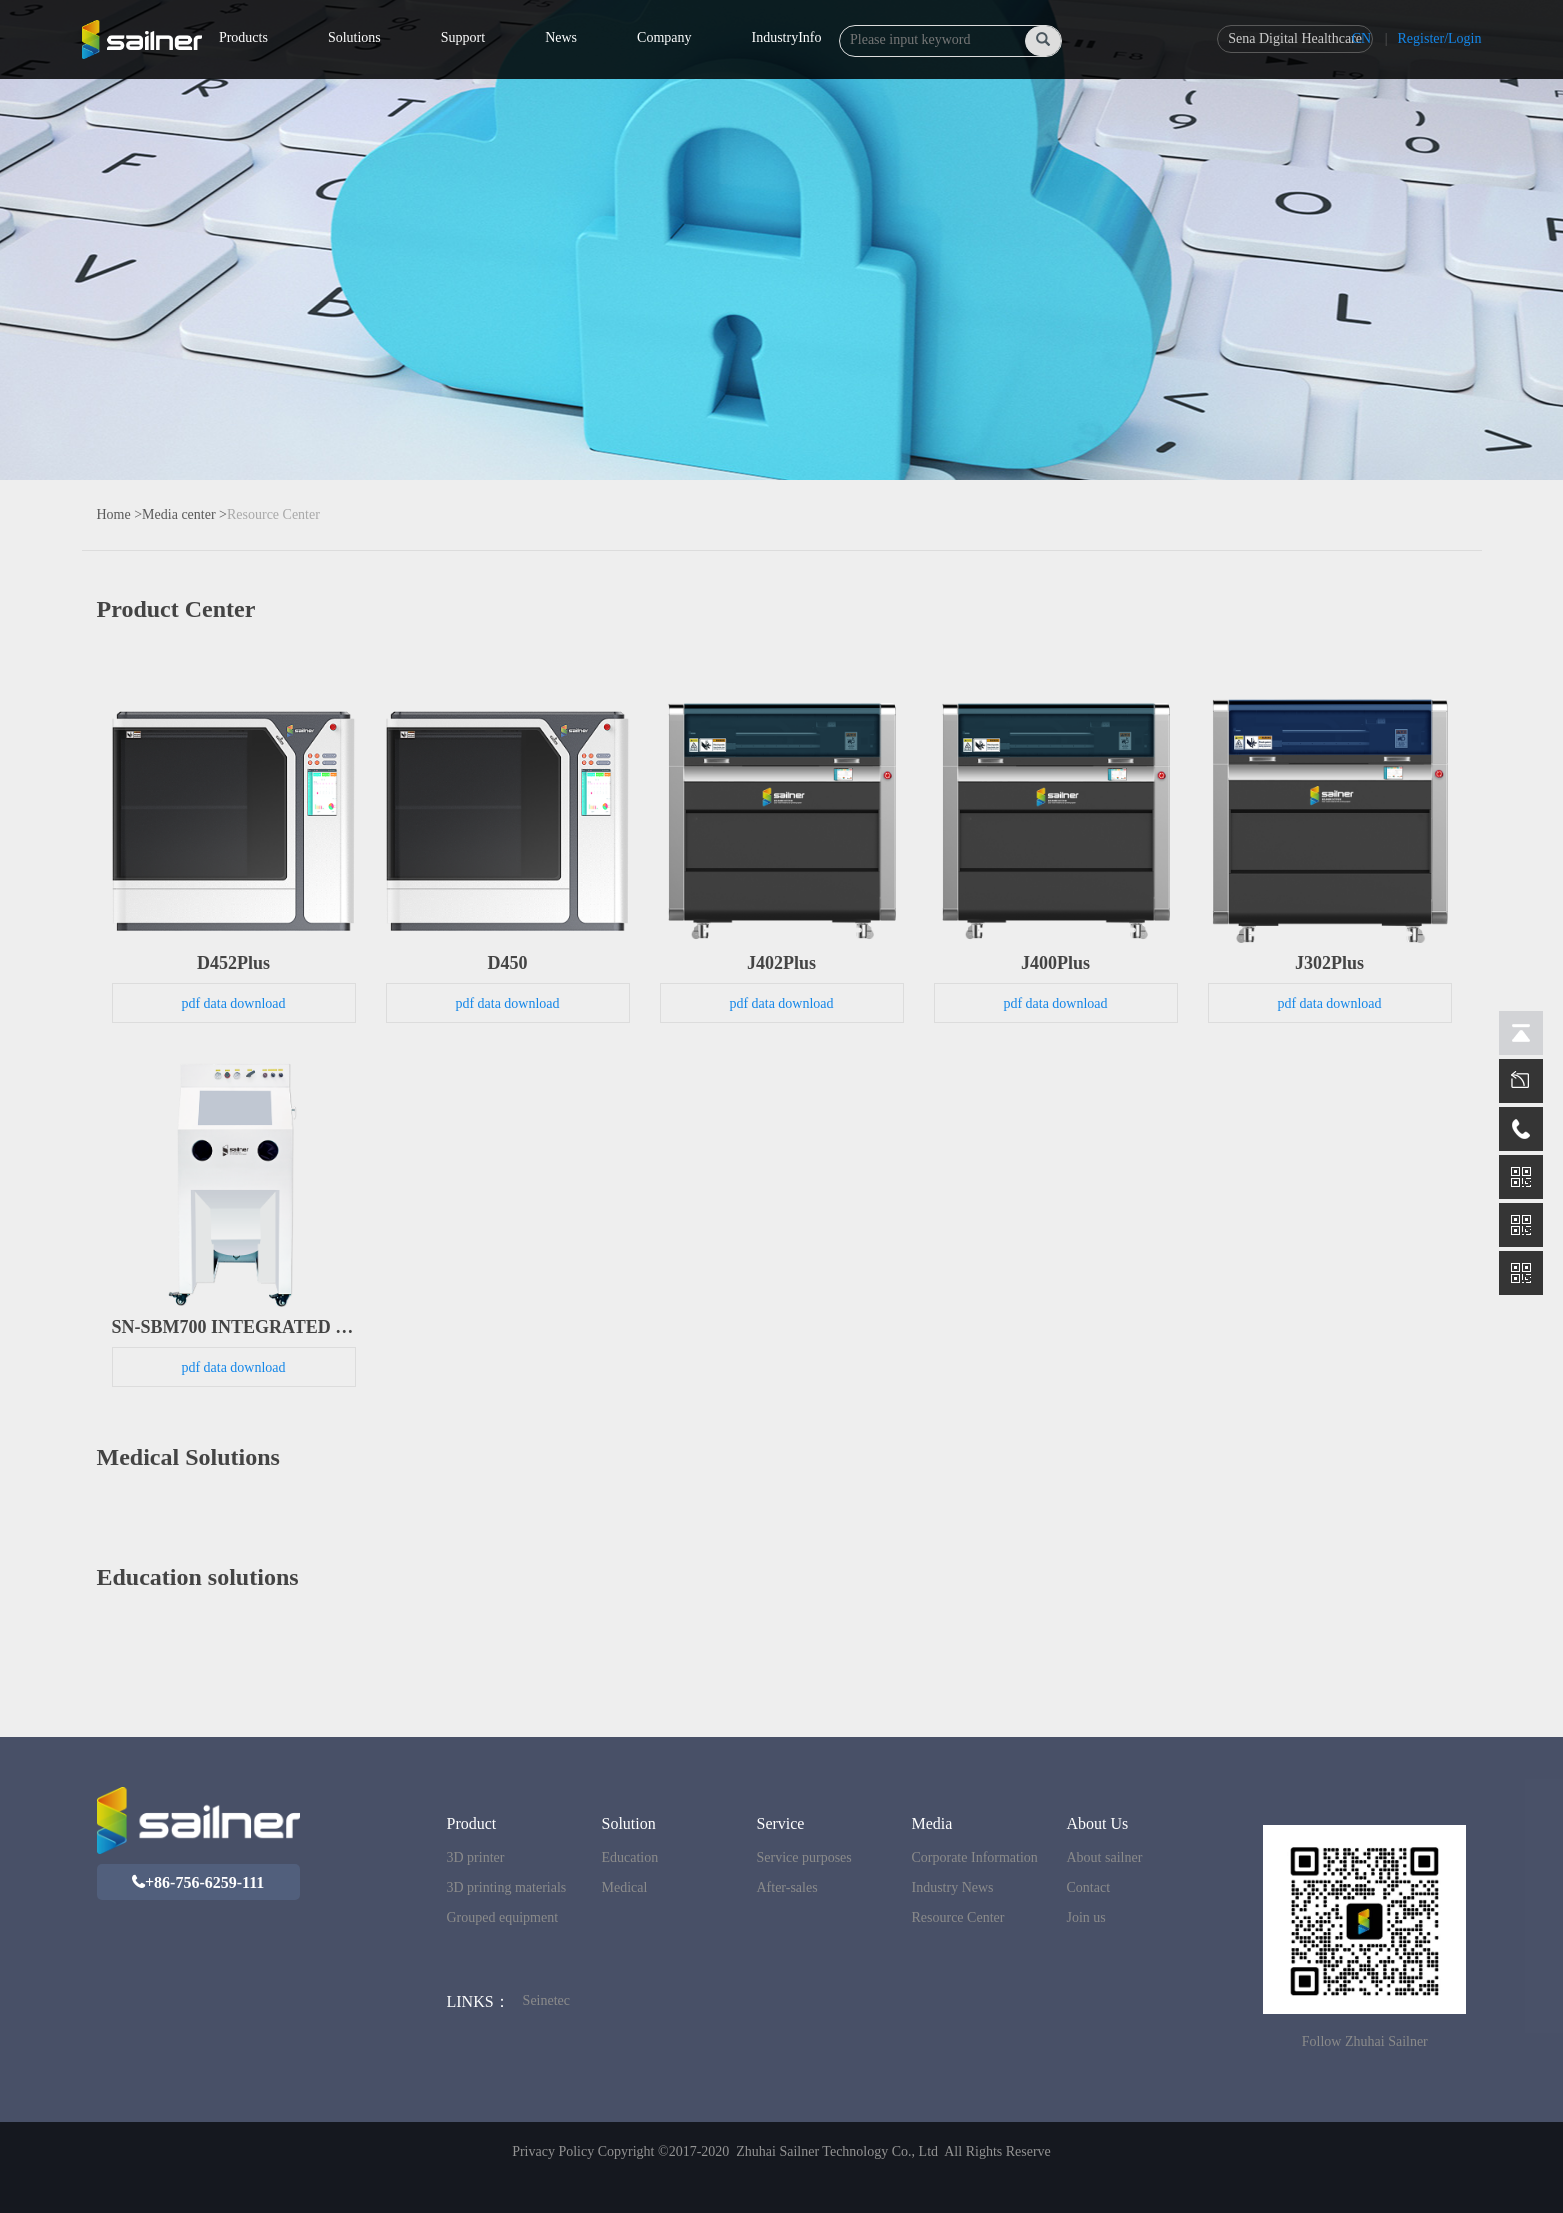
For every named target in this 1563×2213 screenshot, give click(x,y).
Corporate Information (974, 1857)
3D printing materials (506, 1887)
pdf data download (233, 1003)
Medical (624, 1887)
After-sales (786, 1887)
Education (629, 1857)
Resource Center (273, 514)
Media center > (184, 514)
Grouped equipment (502, 1917)
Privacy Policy (553, 2151)
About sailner (1104, 1857)
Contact (1088, 1887)
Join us (1085, 1917)
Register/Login (1440, 38)
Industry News (952, 1887)
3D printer (475, 1857)
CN (1361, 38)
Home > (120, 514)
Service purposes (803, 1857)
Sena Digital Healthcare (1295, 38)
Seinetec (546, 2000)
